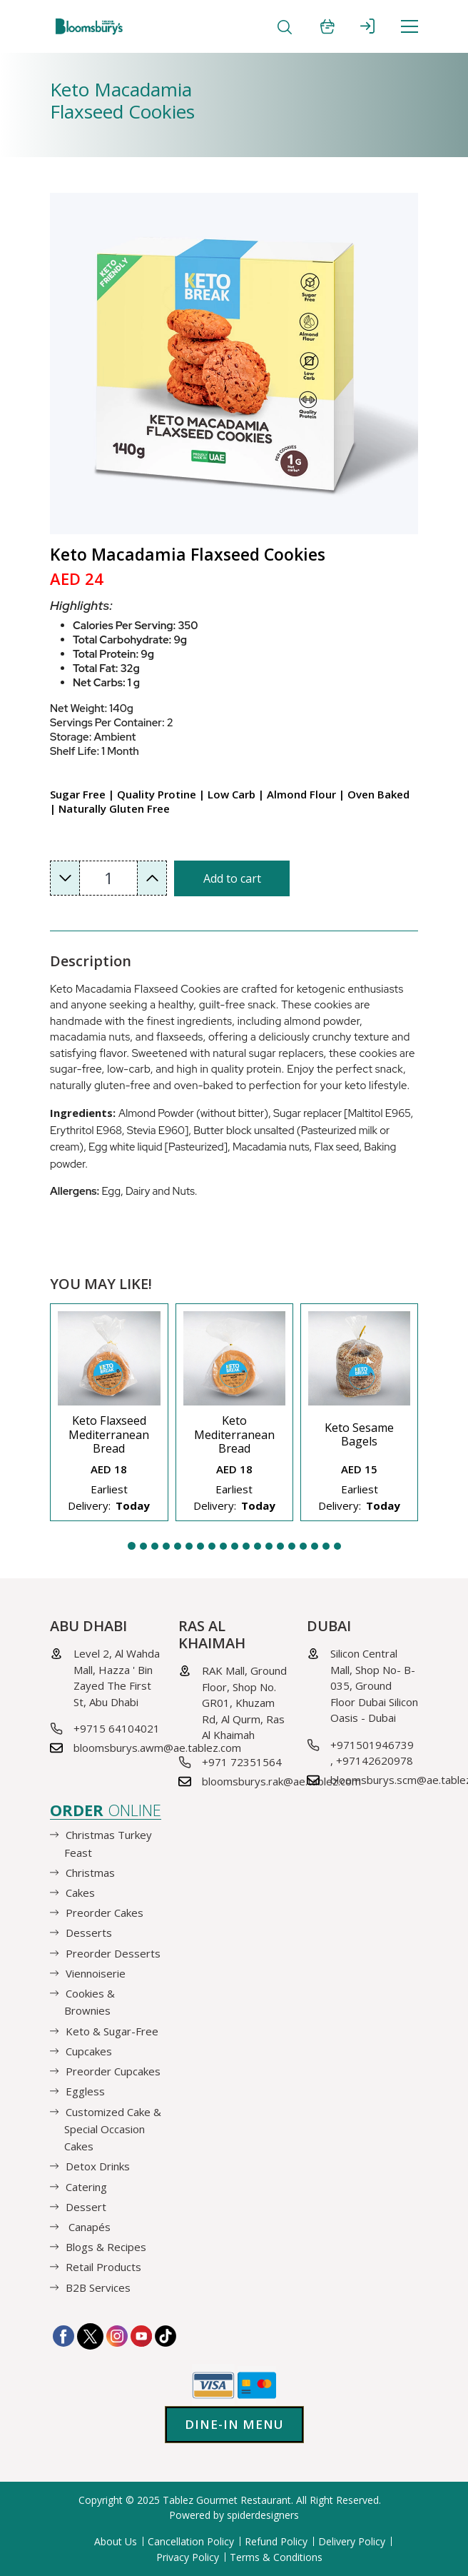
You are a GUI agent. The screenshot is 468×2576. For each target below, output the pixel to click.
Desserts (89, 1932)
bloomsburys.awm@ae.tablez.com (157, 1747)
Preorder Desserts (113, 1952)
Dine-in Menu (234, 2424)
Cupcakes (89, 2051)
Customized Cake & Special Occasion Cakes (112, 2128)
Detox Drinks (98, 2166)
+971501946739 (372, 1745)
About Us (115, 2541)
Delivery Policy (351, 2541)
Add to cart (232, 878)
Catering (86, 2186)
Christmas (90, 1872)
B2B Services (98, 2287)
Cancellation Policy (191, 2541)
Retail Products (103, 2267)
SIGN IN (367, 26)
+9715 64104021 (116, 1728)
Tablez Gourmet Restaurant (227, 2500)
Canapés (88, 2227)
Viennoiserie (96, 1973)
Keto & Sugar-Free (112, 2030)
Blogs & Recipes (106, 2247)
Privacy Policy (187, 2557)
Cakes (80, 1892)
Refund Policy (276, 2541)
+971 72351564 (242, 1762)
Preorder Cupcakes (113, 2071)
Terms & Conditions (276, 2557)
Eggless (85, 2091)
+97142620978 (374, 1760)
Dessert (86, 2207)
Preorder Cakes (104, 1912)
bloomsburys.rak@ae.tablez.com (281, 1781)
